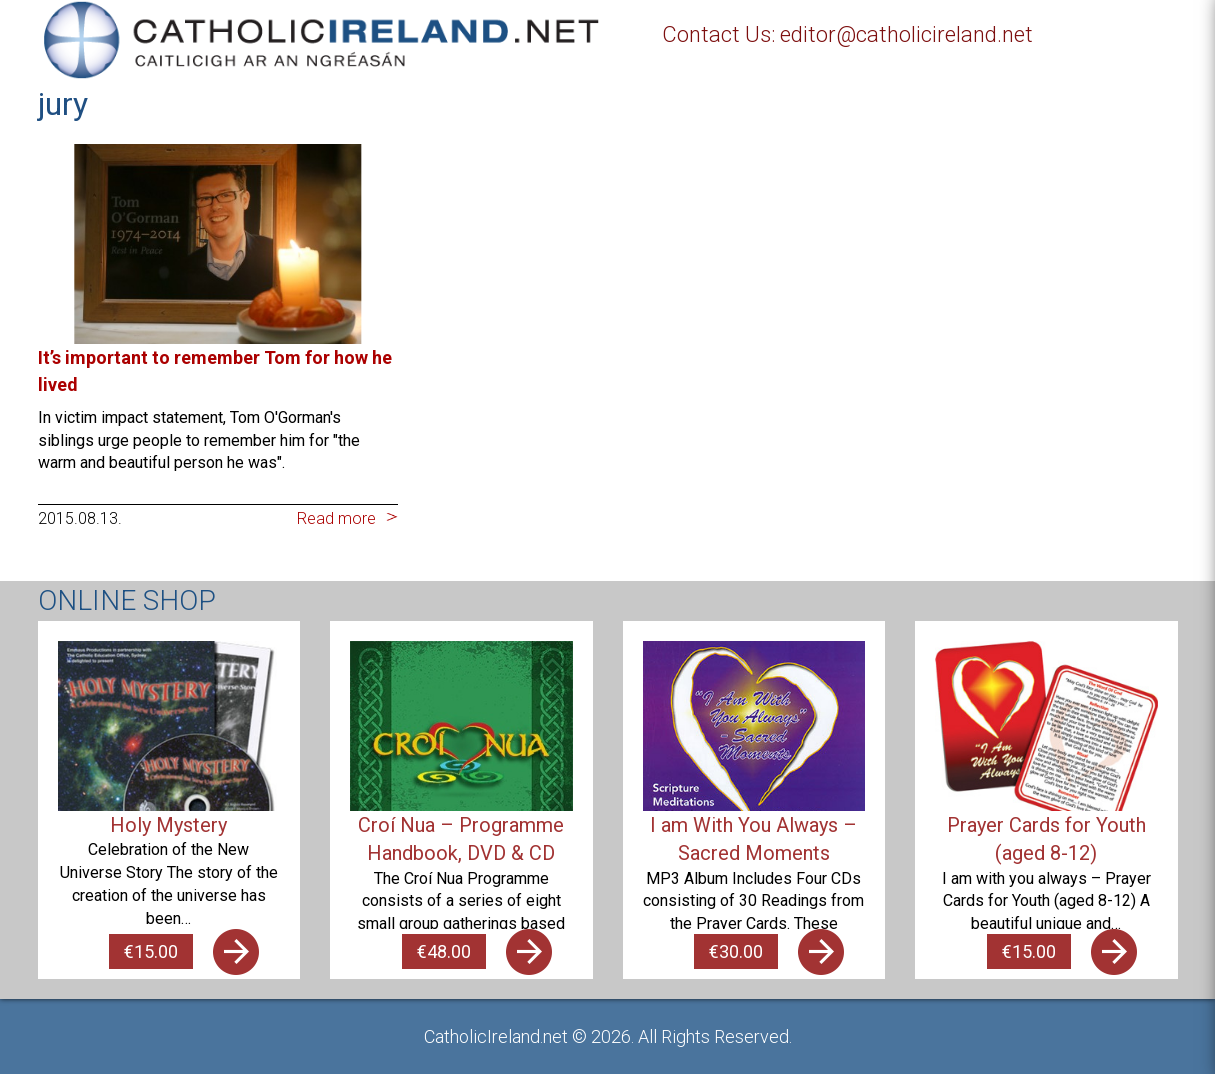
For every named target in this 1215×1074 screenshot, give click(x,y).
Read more (336, 518)
